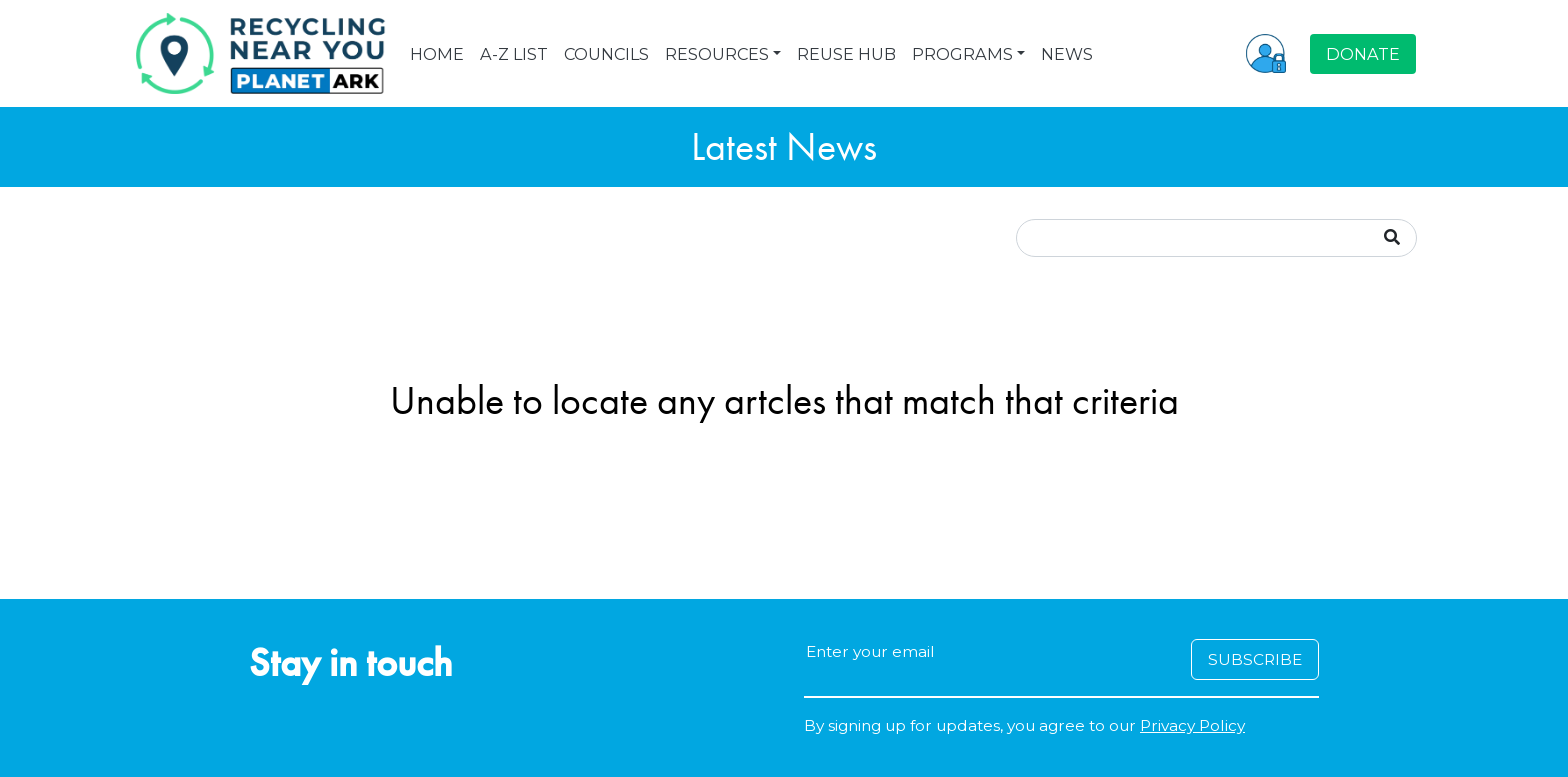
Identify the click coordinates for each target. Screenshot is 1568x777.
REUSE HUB (846, 54)
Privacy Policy (1192, 725)
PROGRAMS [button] (962, 54)
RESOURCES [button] (717, 54)
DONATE (1363, 54)
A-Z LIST (514, 54)
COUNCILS (606, 54)
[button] (1266, 53)
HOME (437, 54)
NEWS (1067, 54)
